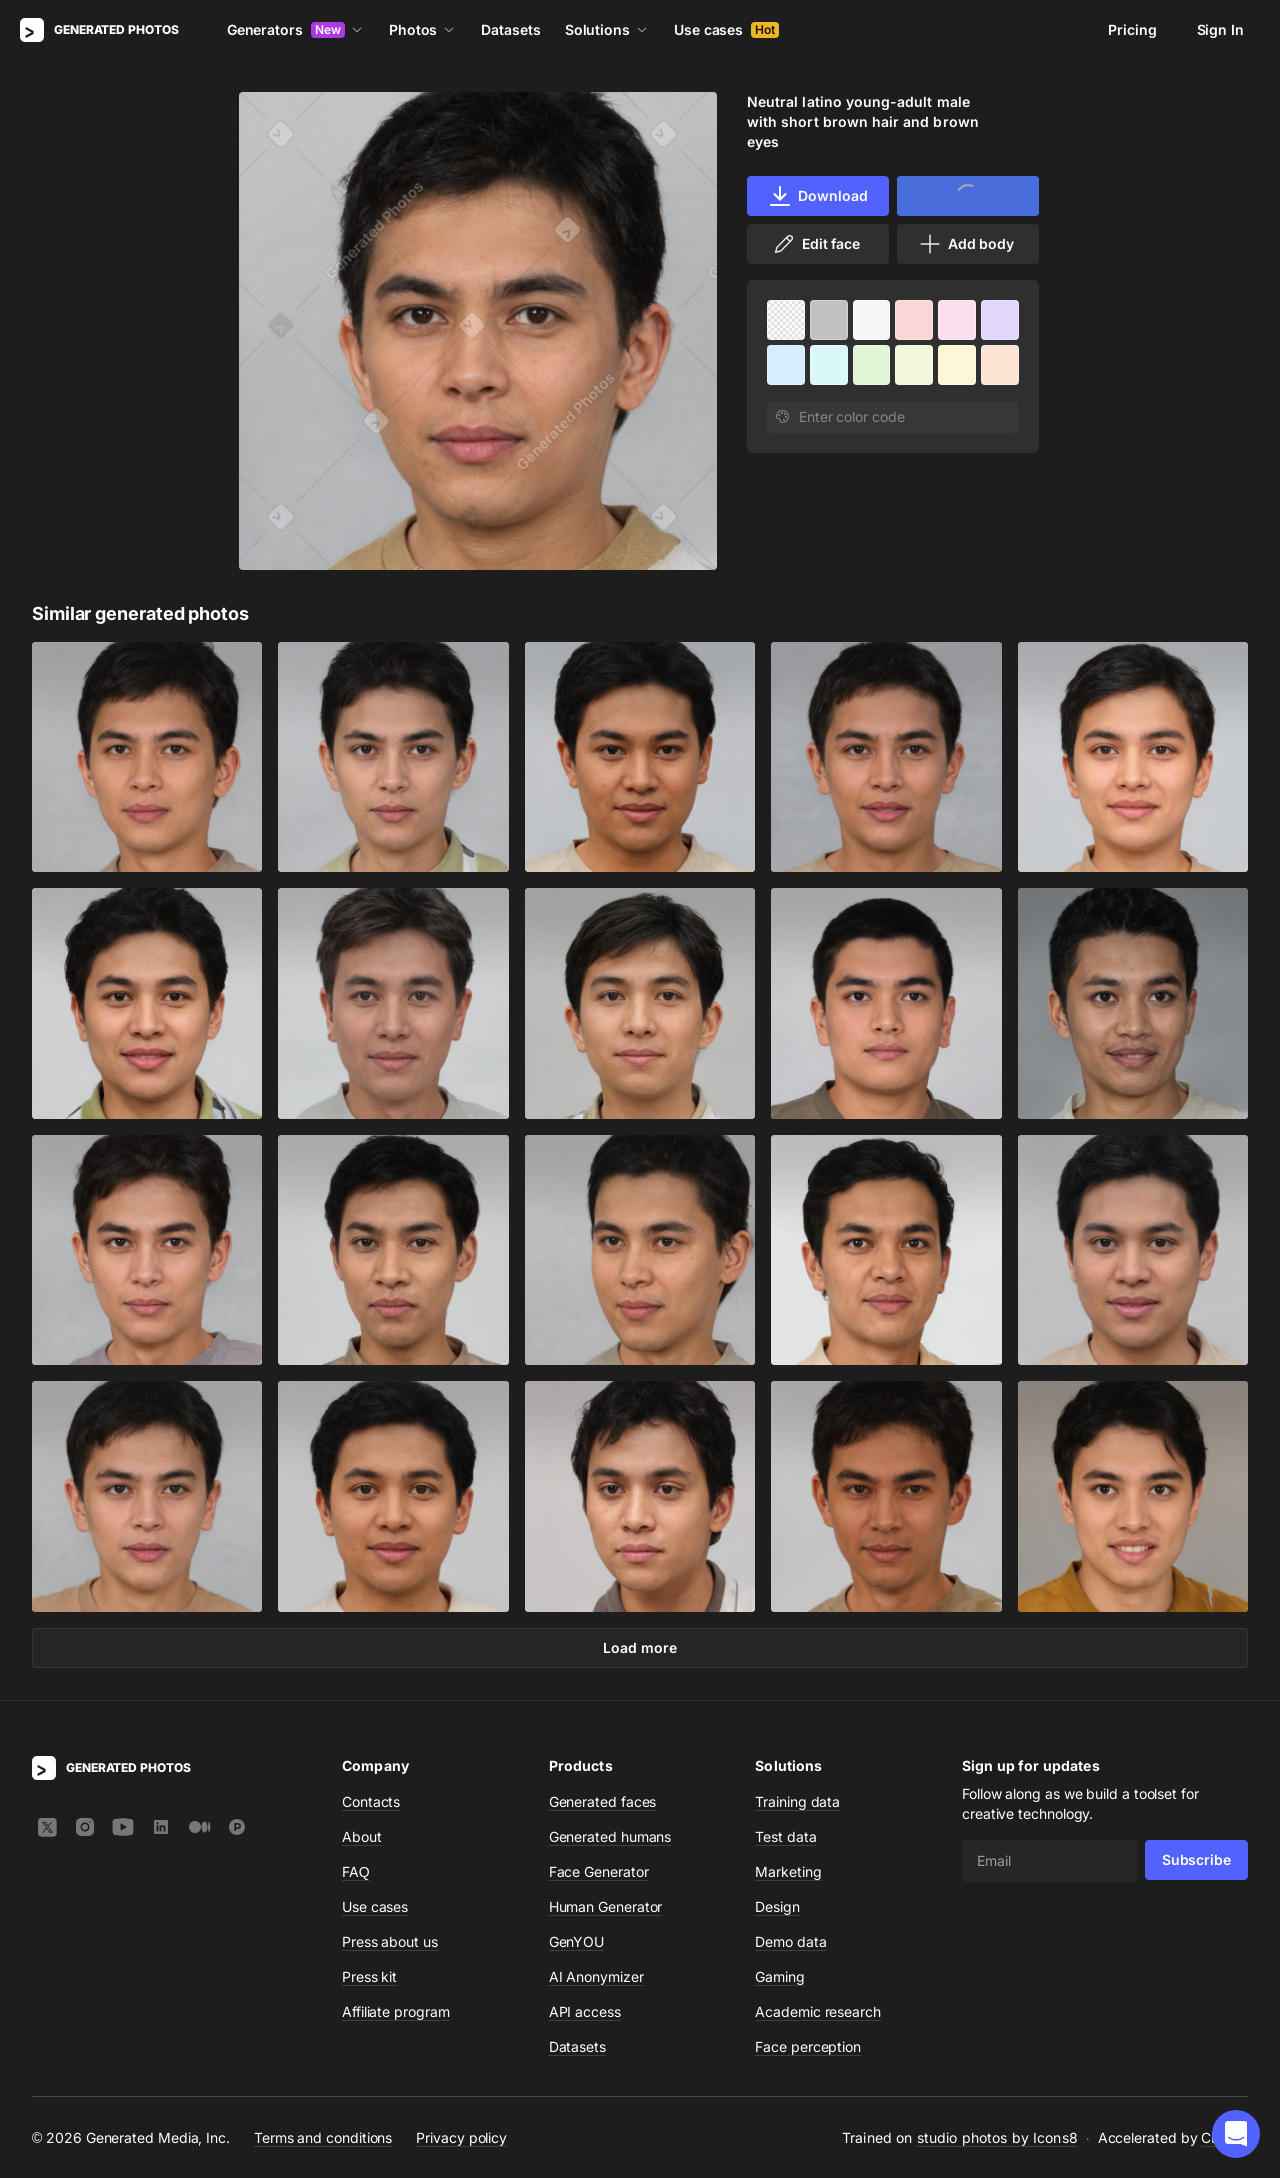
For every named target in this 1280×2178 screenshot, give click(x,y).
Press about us (390, 1941)
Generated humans (610, 1836)
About (362, 1836)
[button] (1236, 2134)
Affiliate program (396, 2011)
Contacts (371, 1801)
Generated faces (603, 1801)
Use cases (726, 29)
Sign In (1220, 29)
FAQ (356, 1871)
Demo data (790, 1941)
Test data (785, 1836)
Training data (797, 1801)
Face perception (808, 2046)
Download (817, 196)
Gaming (780, 1976)
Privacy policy (461, 2136)
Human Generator (606, 1906)
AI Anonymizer (596, 1976)
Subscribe (1196, 1859)
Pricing (1132, 29)
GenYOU (577, 1941)
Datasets (510, 29)
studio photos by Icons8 (997, 2137)
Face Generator (599, 1871)
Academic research (818, 2011)
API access (585, 2011)
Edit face (816, 244)
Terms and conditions (323, 2136)
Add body (966, 244)
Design (777, 1906)
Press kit (369, 1976)
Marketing (788, 1871)
